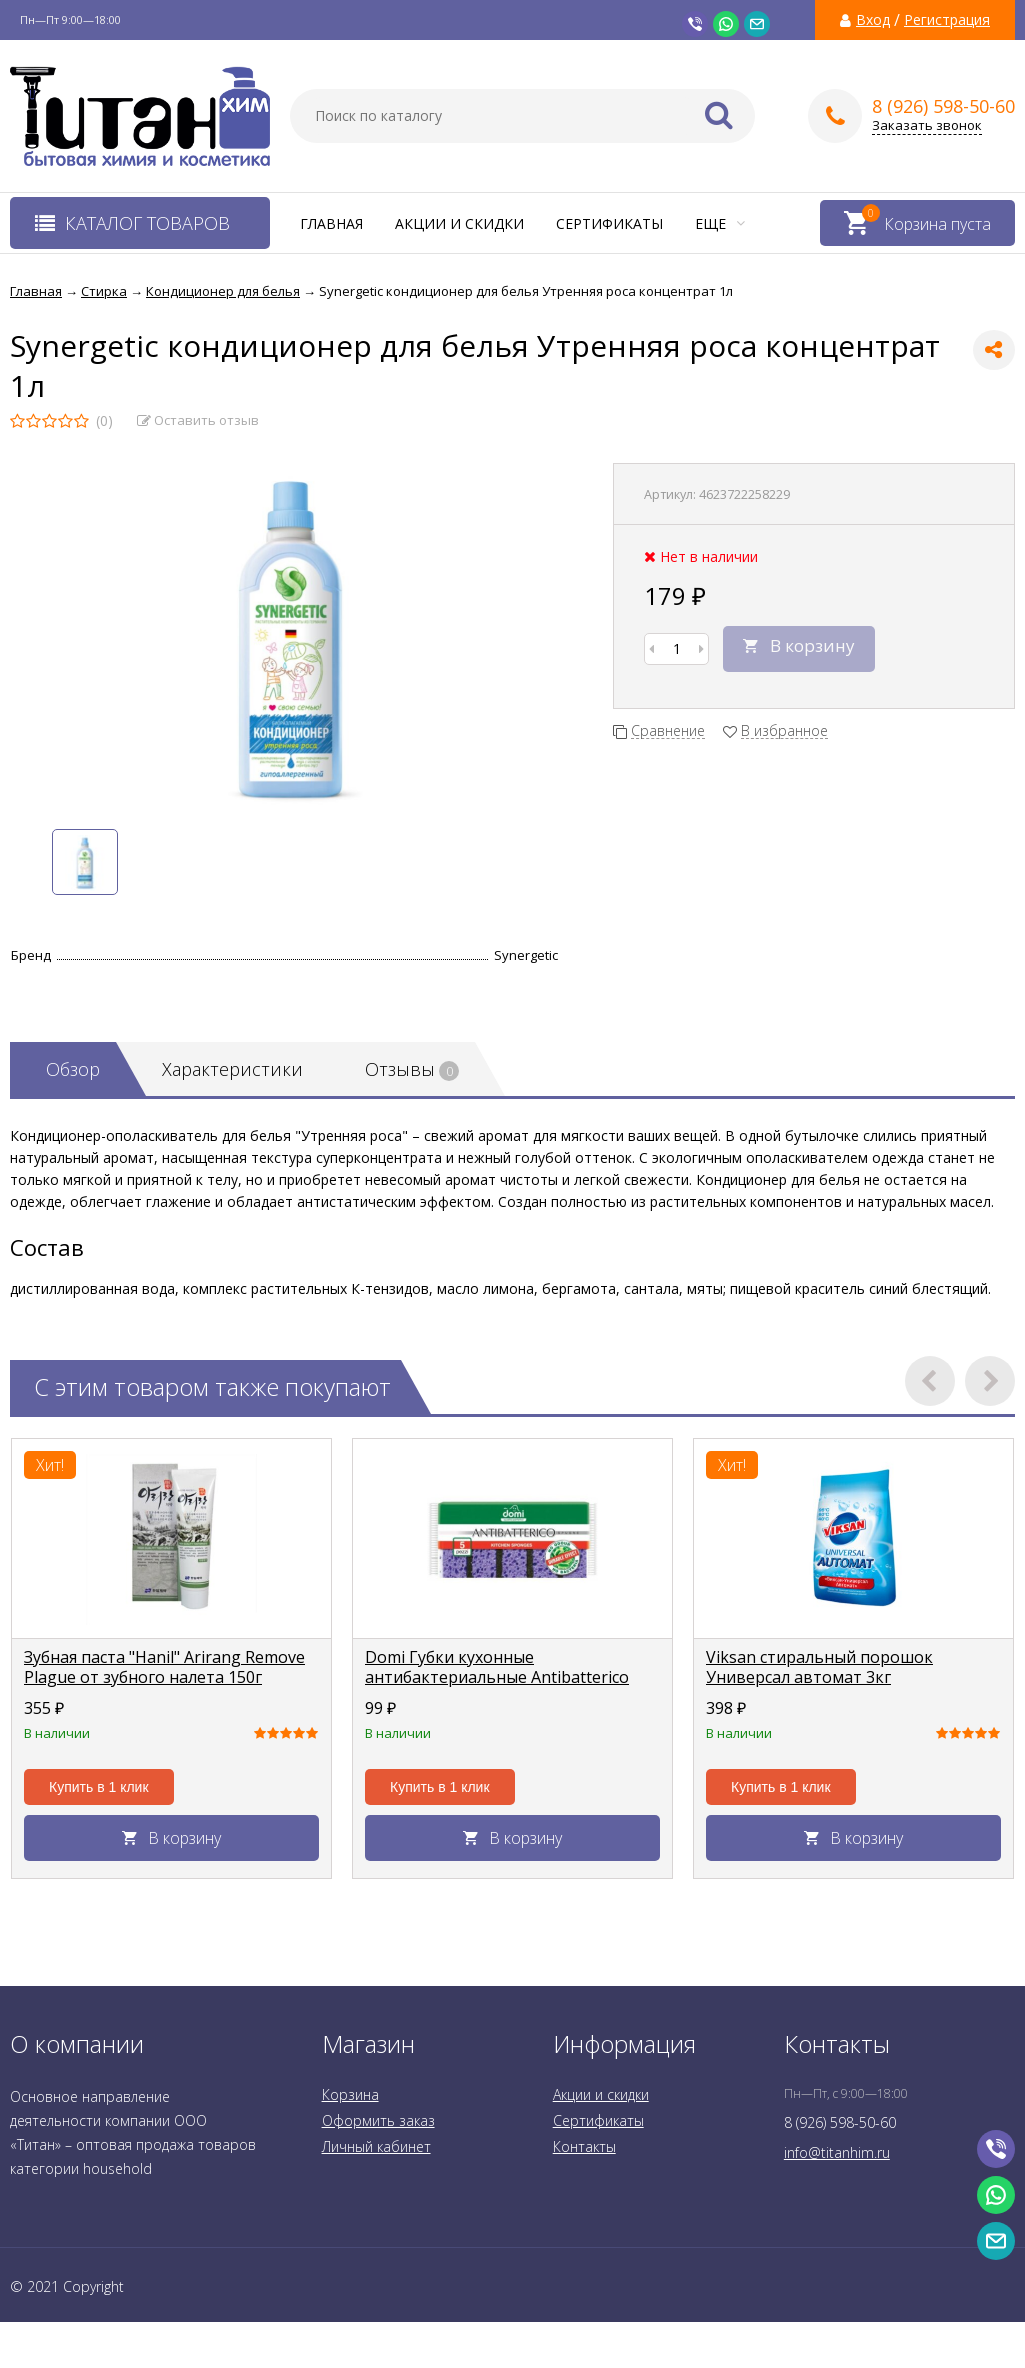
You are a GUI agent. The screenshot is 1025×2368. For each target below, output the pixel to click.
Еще (720, 223)
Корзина (350, 2094)
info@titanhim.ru (837, 2152)
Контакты (584, 2146)
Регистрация (947, 20)
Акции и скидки (459, 223)
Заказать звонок (927, 125)
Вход (873, 20)
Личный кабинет (376, 2146)
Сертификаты (609, 223)
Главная (331, 223)
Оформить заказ (378, 2120)
